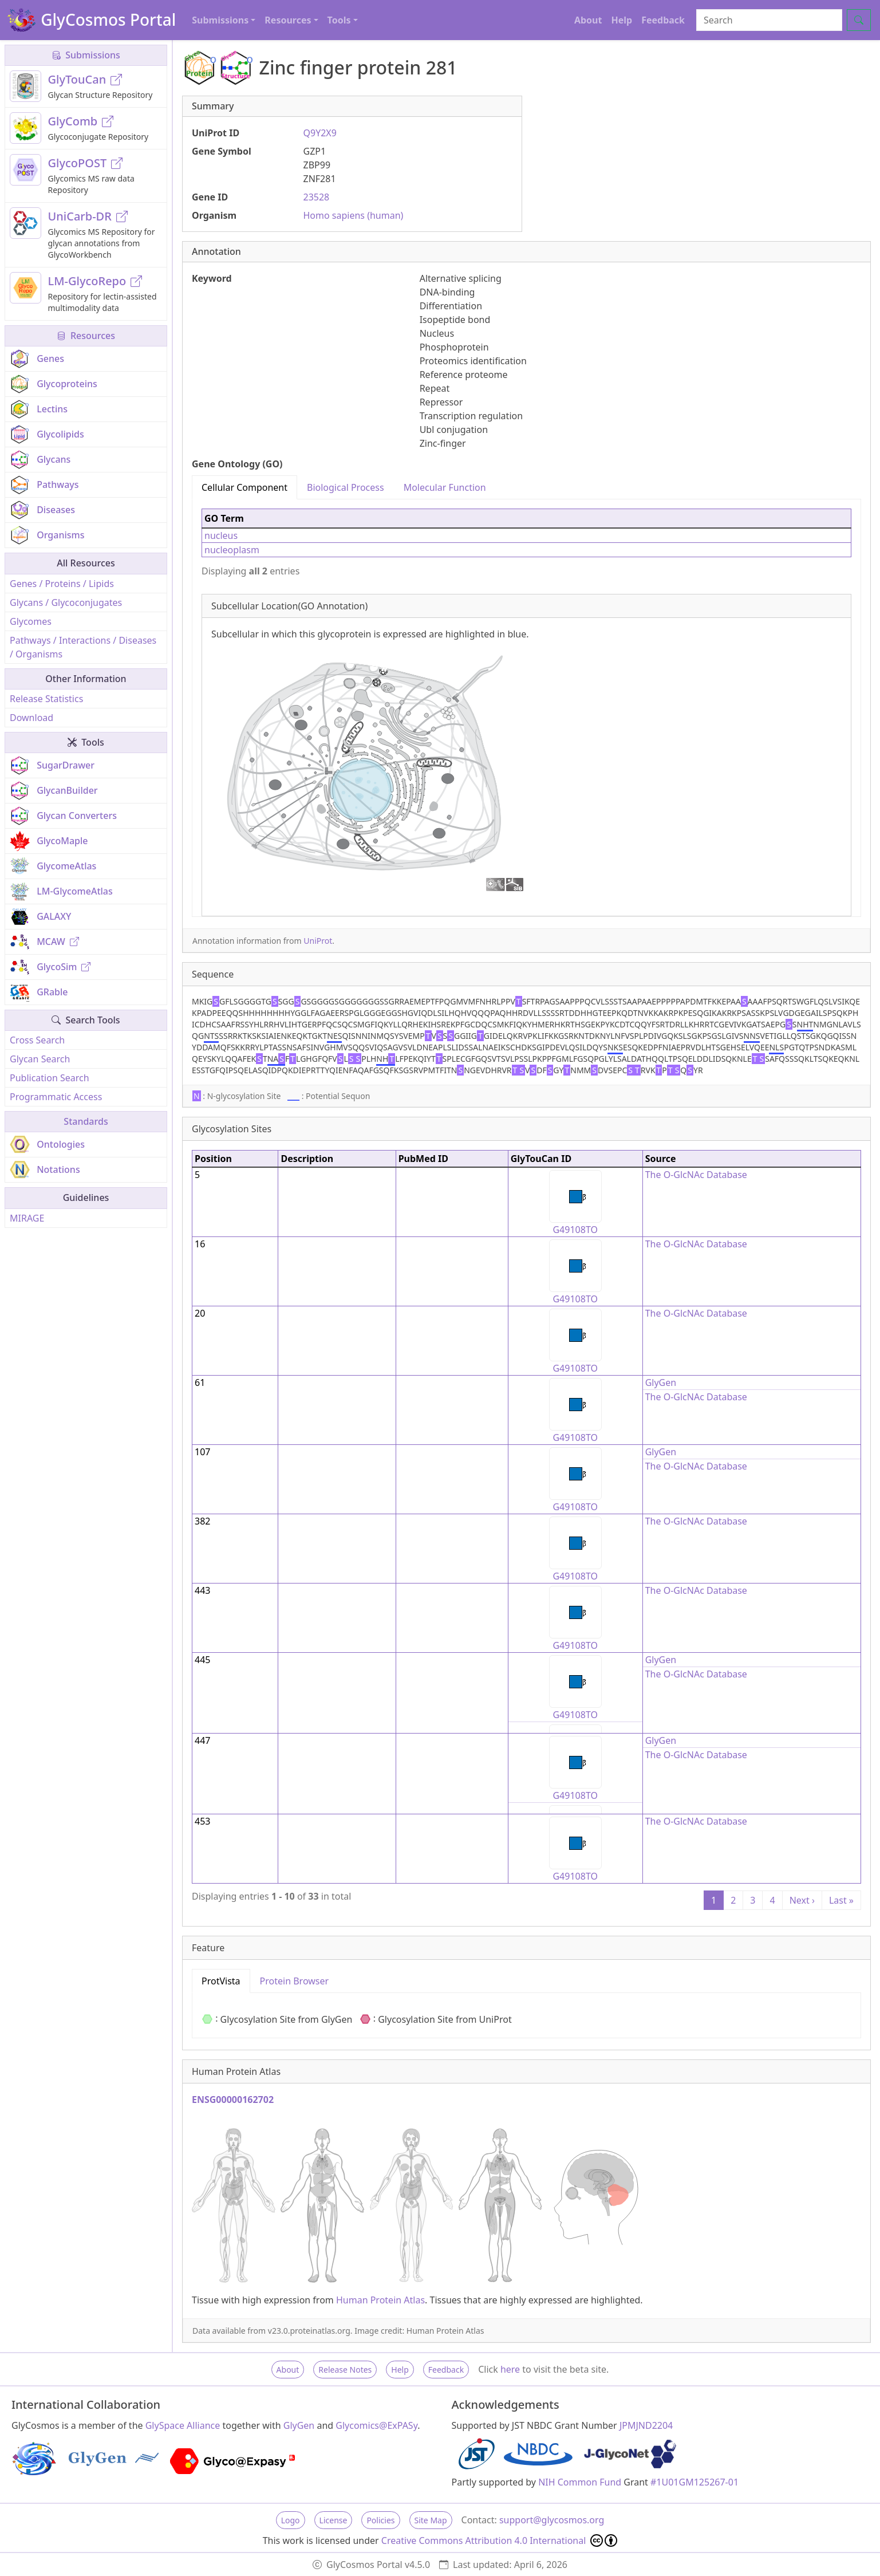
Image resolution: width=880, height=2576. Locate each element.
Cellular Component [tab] (244, 487)
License (333, 2520)
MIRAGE (27, 1218)
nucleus (221, 535)
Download (31, 717)
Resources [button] (288, 20)
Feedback (663, 20)
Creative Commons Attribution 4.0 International (499, 2540)
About (588, 20)
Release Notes (345, 2369)
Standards (86, 1121)
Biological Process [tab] (345, 487)
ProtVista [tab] (221, 1981)
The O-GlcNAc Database (696, 1174)
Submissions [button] (220, 20)
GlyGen (661, 1382)
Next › (802, 1900)
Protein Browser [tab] (294, 1981)
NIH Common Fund (579, 2482)
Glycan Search (40, 1059)
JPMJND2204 (646, 2425)
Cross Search (37, 1040)
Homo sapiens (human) (353, 215)
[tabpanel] (526, 707)
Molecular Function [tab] (445, 487)
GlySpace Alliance (182, 2425)
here (510, 2369)
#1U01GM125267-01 (694, 2482)
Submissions (86, 55)
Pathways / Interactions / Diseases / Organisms (83, 647)
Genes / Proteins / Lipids (62, 583)
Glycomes (31, 621)
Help (621, 20)
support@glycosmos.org (551, 2520)
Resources (86, 335)
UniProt (317, 940)
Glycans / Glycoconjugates (66, 602)
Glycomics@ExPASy (376, 2425)
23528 (316, 197)
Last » (841, 1900)
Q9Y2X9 (320, 133)
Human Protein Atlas (380, 2300)
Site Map (431, 2520)
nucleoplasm (231, 549)
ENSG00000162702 (233, 2099)
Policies (380, 2520)
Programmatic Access (56, 1096)
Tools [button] (339, 20)
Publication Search (49, 1078)
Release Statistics (46, 698)
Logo (290, 2520)
